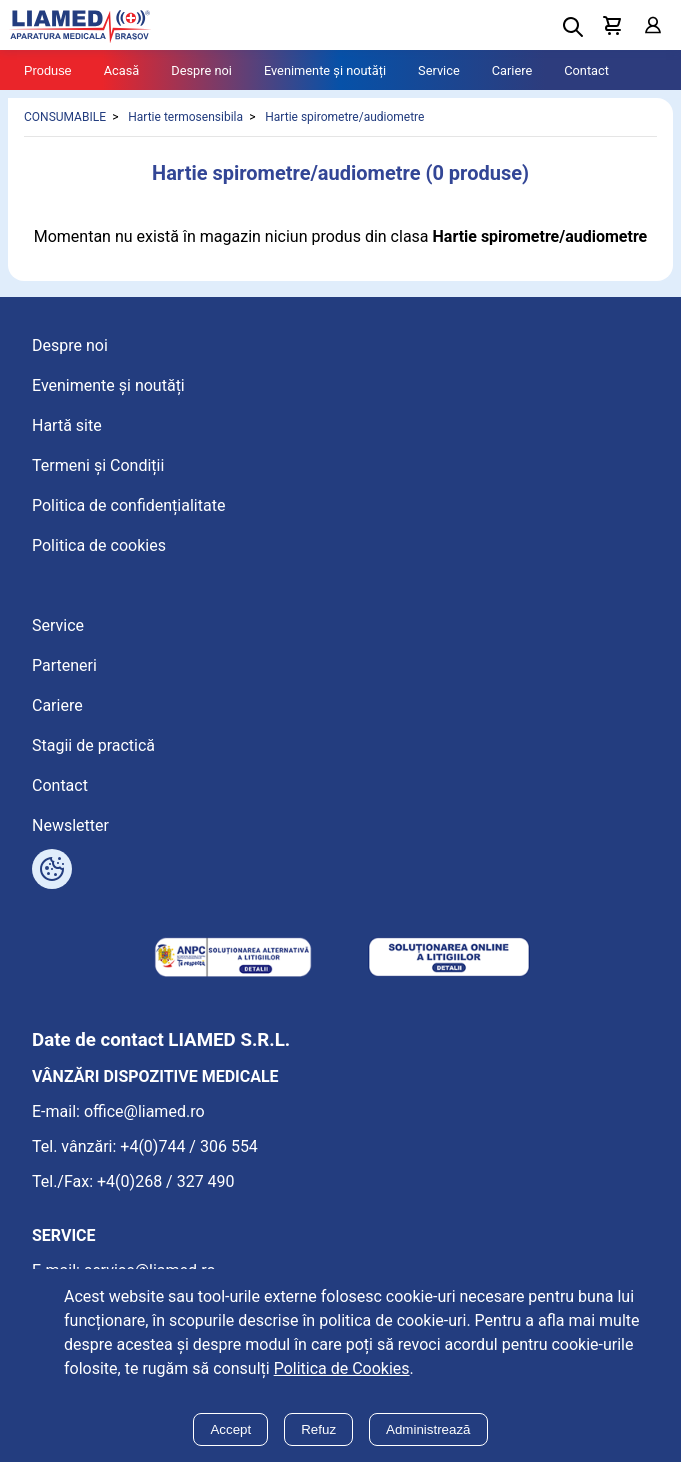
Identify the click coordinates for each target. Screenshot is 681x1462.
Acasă (122, 70)
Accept (230, 1429)
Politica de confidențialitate (128, 505)
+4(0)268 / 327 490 (166, 1181)
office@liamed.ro (144, 1111)
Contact (586, 70)
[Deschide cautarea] (573, 27)
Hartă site (67, 425)
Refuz (318, 1429)
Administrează (428, 1429)
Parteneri (64, 665)
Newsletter (70, 825)
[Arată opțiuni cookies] (52, 869)
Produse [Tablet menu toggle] (48, 70)
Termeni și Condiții (98, 465)
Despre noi (201, 70)
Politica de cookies (99, 545)
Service (439, 70)
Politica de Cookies (342, 1368)
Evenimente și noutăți (325, 70)
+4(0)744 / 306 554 (189, 1146)
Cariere (512, 70)
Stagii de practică (93, 745)
